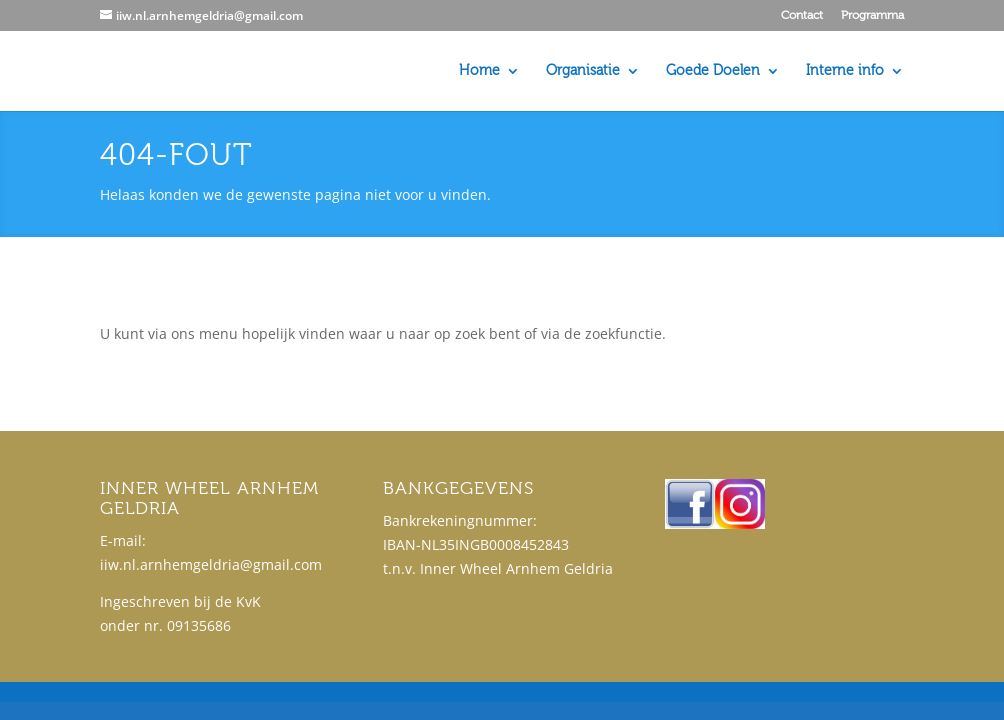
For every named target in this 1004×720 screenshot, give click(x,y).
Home (479, 71)
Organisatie (583, 71)
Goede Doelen (713, 71)
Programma (872, 15)
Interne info (845, 71)
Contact (802, 15)
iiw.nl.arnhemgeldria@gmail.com (211, 564)
